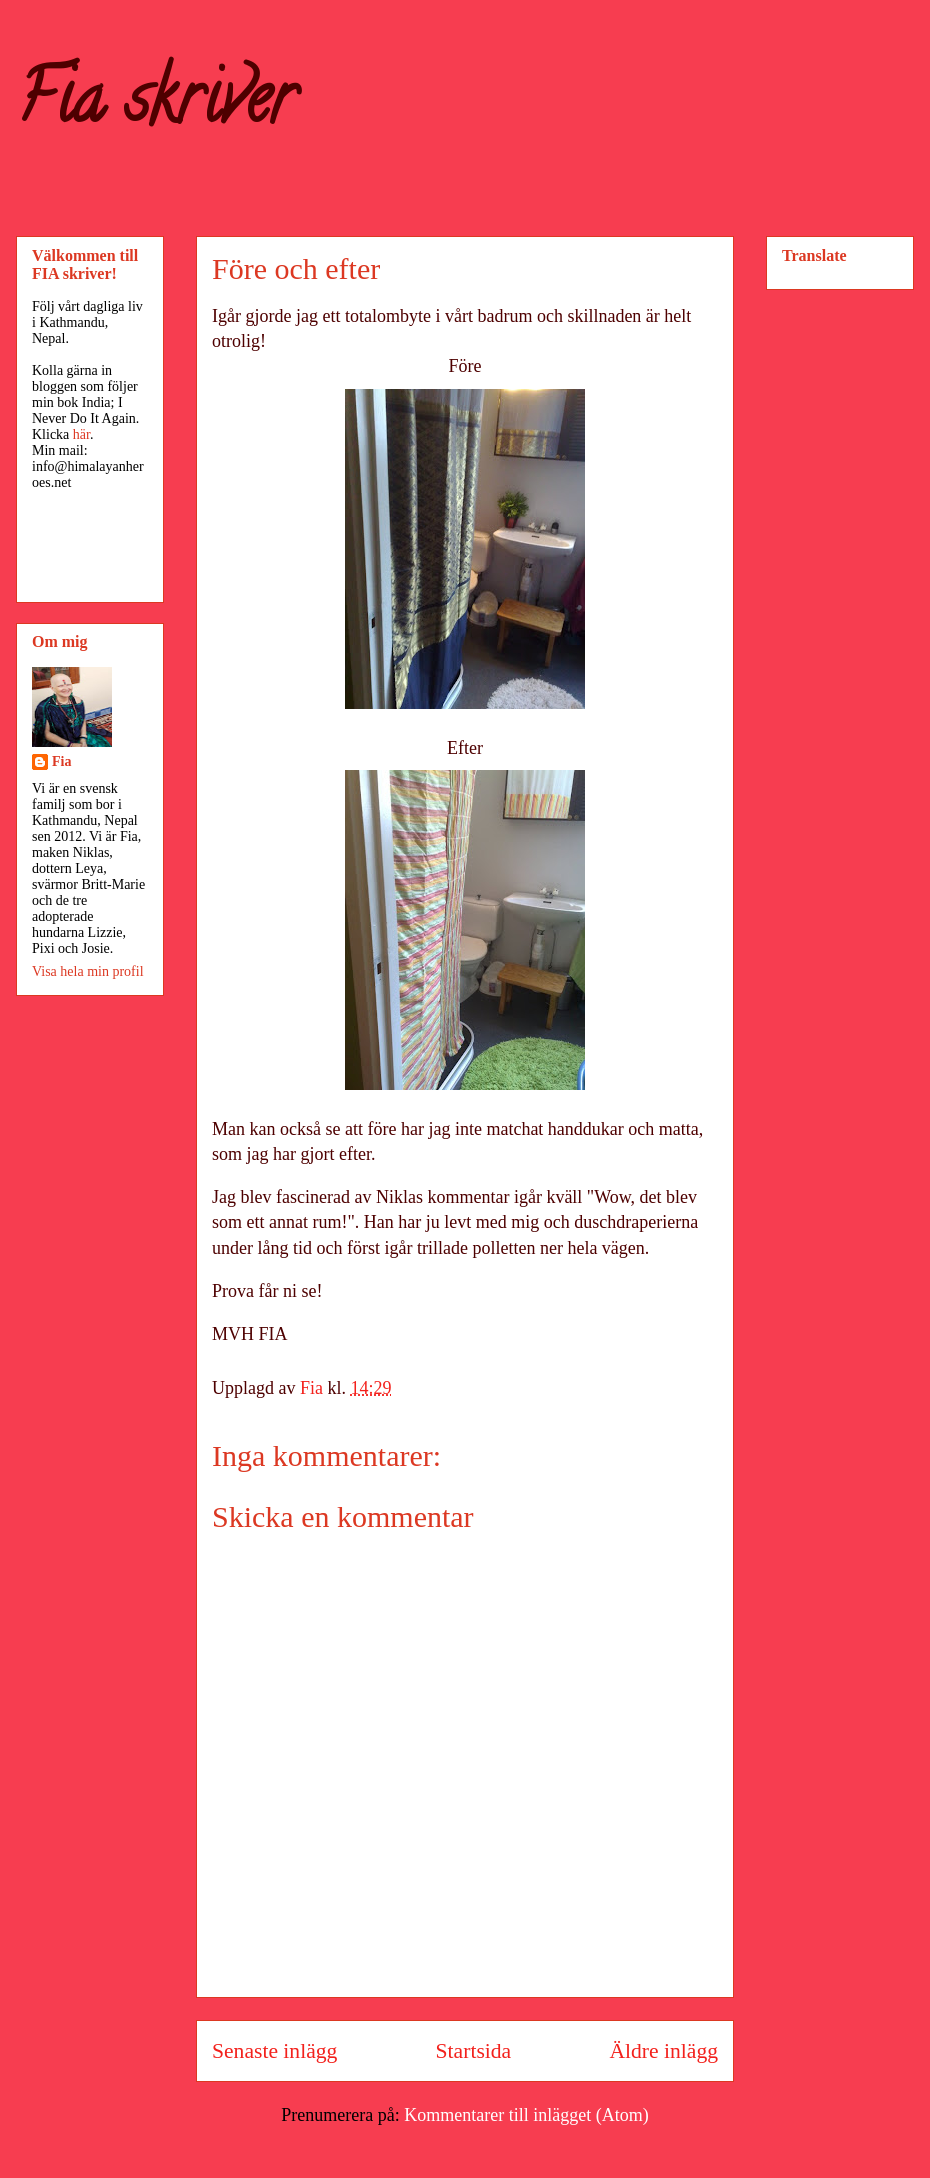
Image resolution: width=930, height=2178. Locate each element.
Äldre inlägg (663, 2051)
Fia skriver (155, 106)
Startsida (474, 2051)
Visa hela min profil (88, 971)
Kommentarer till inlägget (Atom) (526, 2115)
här (81, 434)
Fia (61, 761)
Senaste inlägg (274, 2051)
